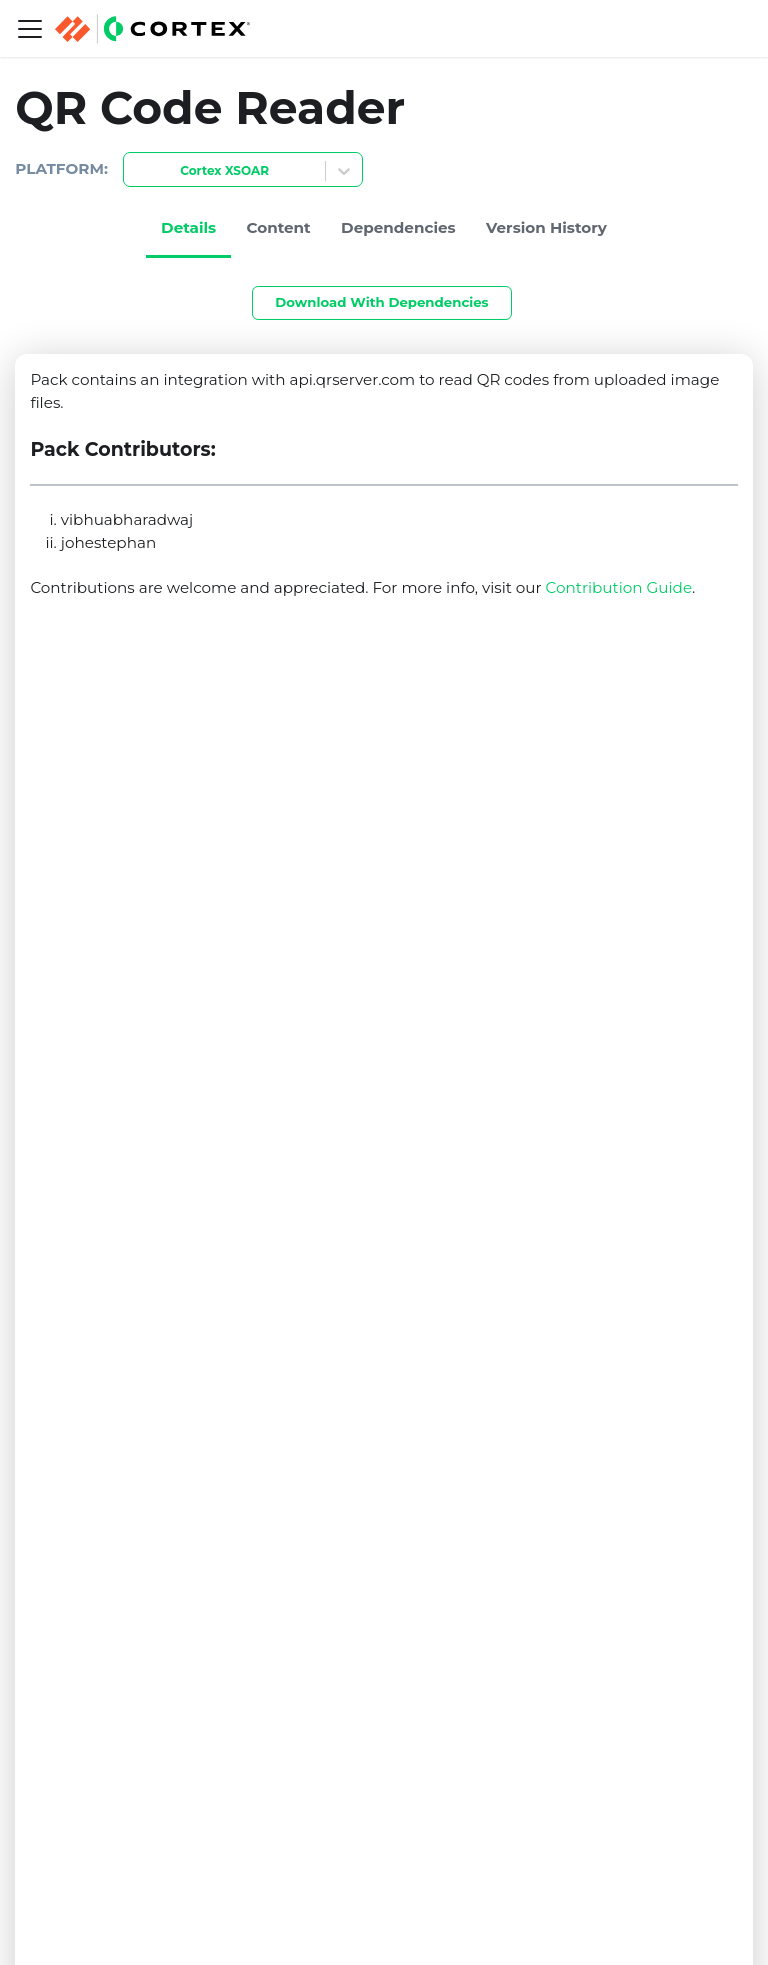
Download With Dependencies (381, 302)
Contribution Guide (619, 587)
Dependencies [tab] (398, 227)
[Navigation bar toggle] (30, 29)
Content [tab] (279, 227)
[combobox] (136, 171)
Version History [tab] (546, 227)
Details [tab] (188, 227)
